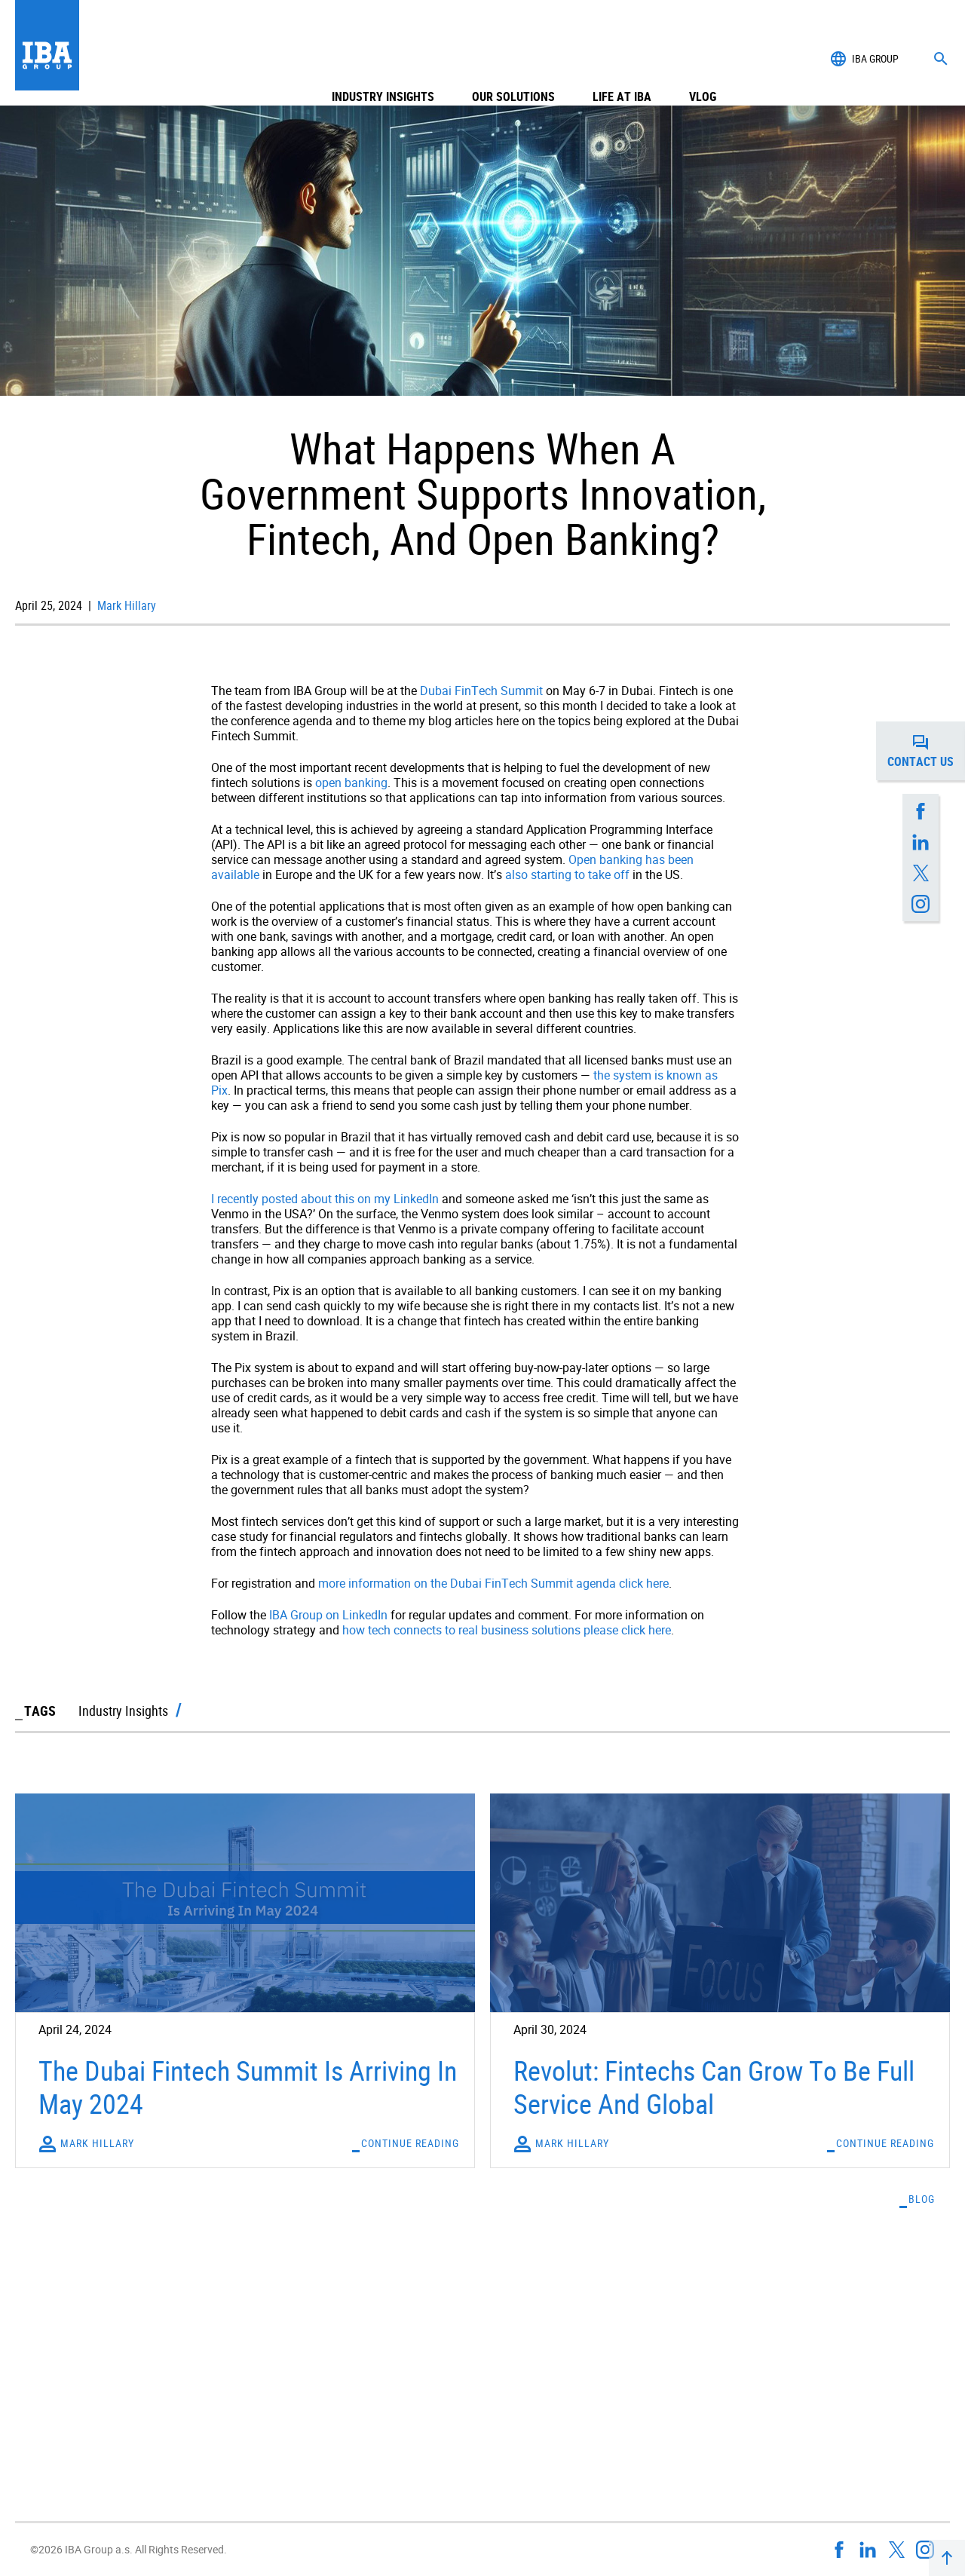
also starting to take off (567, 874)
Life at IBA (622, 59)
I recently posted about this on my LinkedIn (325, 1198)
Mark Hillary (125, 605)
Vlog (702, 59)
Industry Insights (383, 59)
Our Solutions (513, 59)
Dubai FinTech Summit (481, 690)
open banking (351, 782)
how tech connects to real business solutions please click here (506, 1630)
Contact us (926, 750)
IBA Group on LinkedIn (328, 1615)
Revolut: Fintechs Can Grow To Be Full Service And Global (713, 2086)
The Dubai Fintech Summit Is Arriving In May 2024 (247, 2086)
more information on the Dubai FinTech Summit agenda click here (493, 1583)
